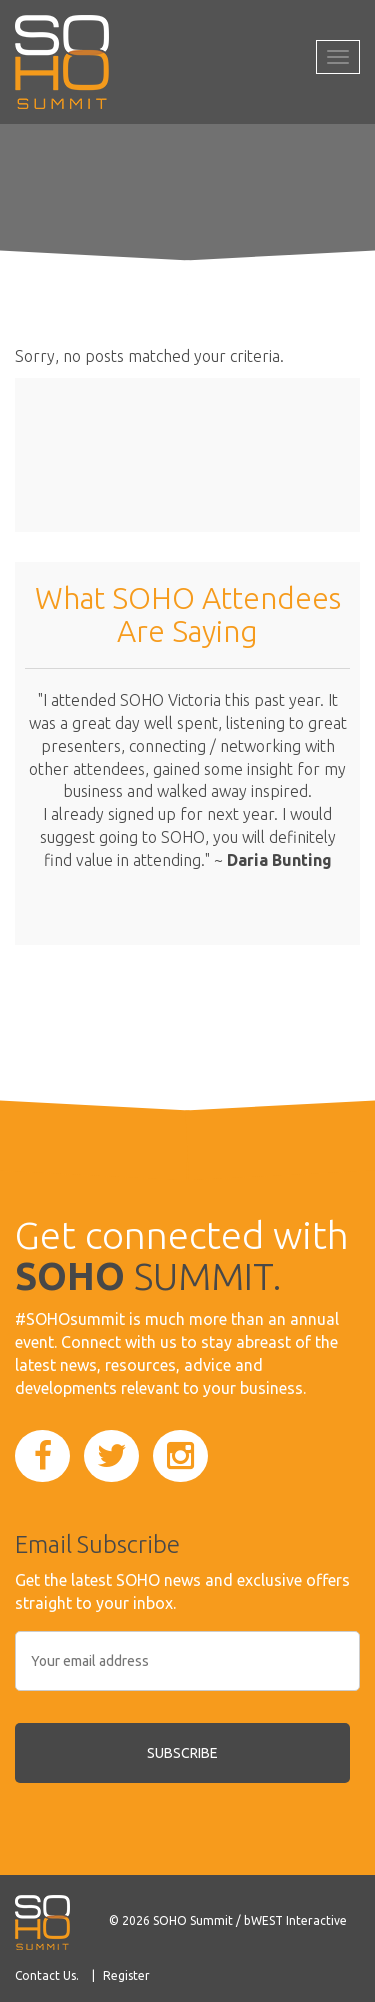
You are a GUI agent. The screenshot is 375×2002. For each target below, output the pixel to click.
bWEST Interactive (295, 1920)
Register (126, 1975)
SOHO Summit (193, 1920)
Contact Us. (47, 1975)
